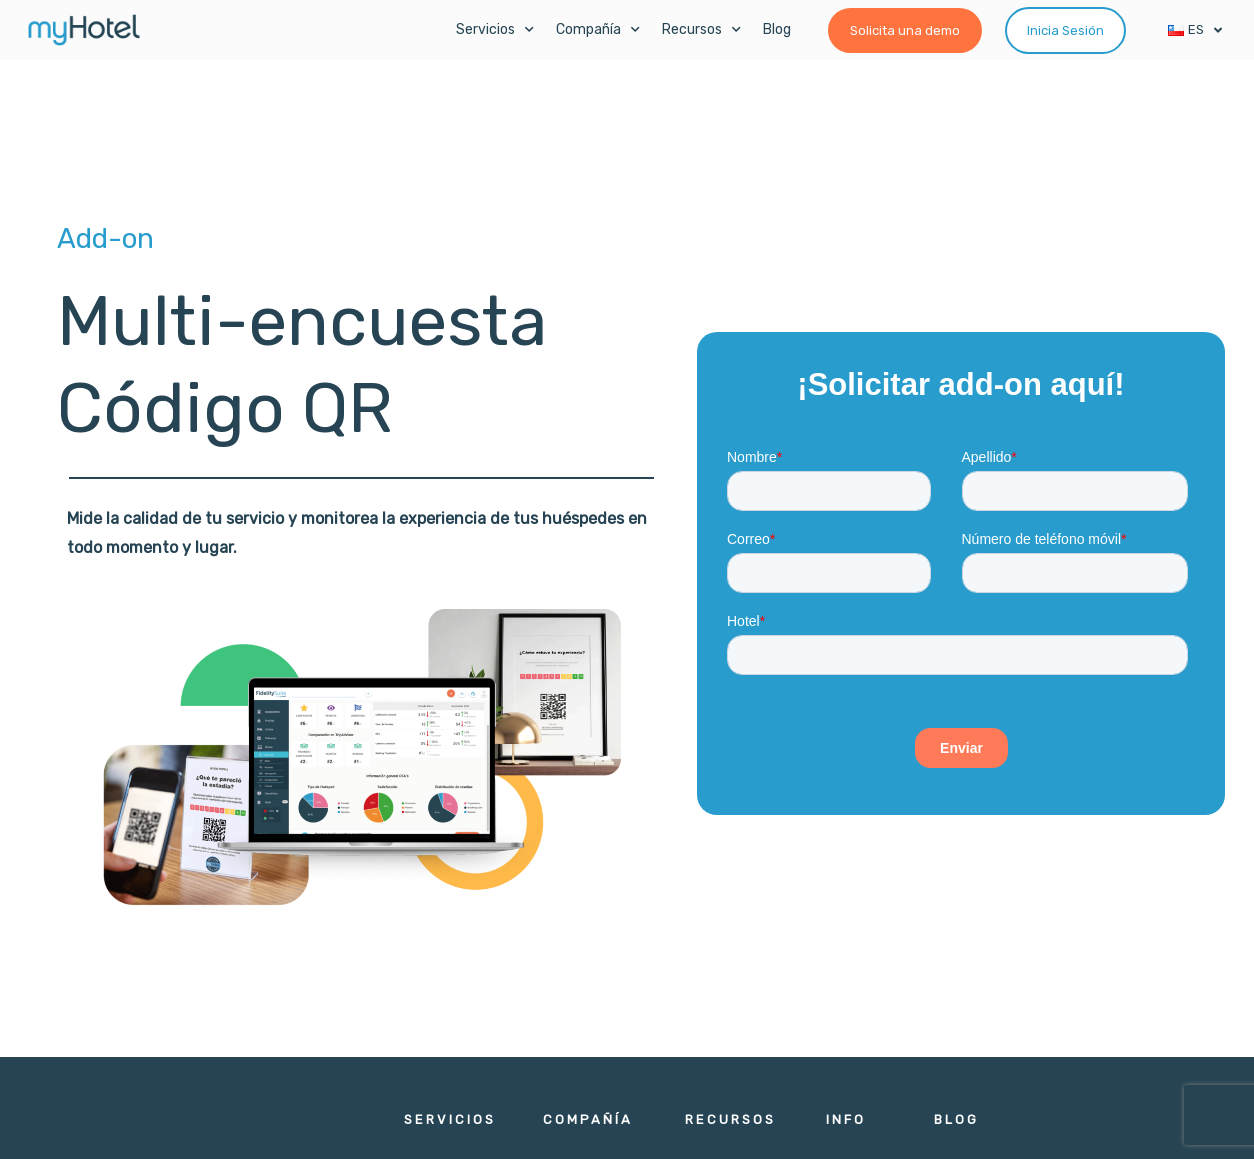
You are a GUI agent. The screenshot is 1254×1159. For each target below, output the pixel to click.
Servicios (495, 30)
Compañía (598, 30)
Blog (777, 29)
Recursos (701, 30)
